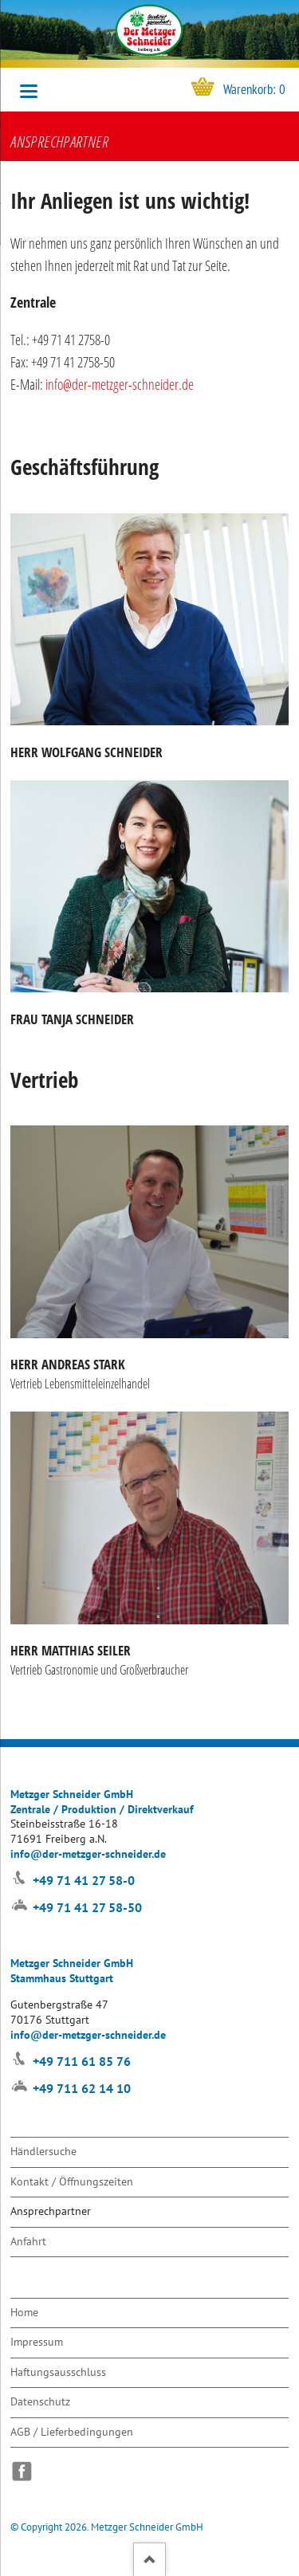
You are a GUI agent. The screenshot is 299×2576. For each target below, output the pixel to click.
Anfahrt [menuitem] (28, 2240)
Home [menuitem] (24, 2311)
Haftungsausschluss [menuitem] (58, 2371)
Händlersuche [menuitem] (43, 2150)
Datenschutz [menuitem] (40, 2401)
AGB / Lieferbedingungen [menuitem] (71, 2431)
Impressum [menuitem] (36, 2341)
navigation (28, 91)
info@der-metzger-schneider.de (119, 384)
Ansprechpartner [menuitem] (50, 2210)
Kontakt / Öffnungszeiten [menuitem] (71, 2181)
